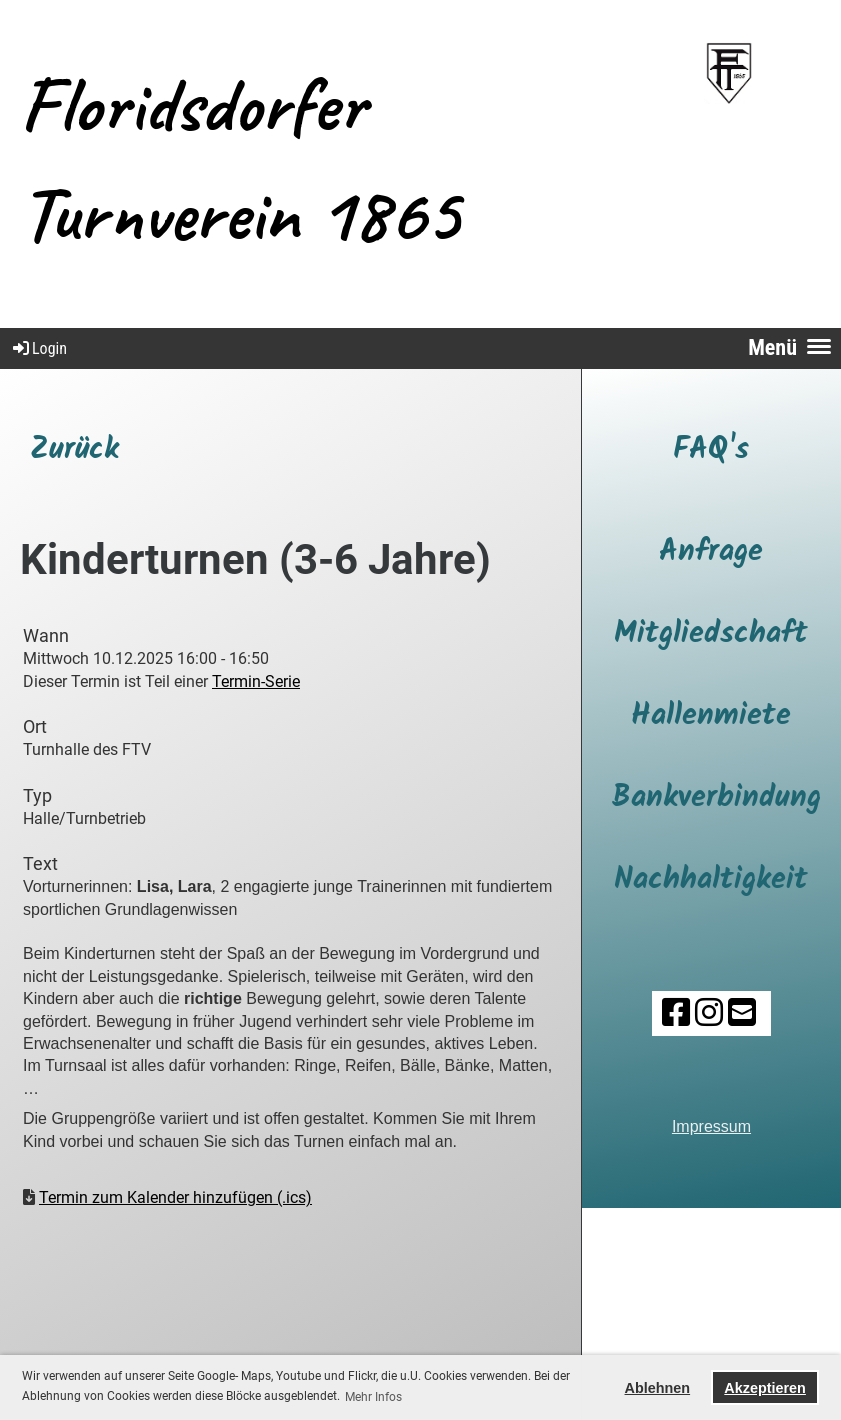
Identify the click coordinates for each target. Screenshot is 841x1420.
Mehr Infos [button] (373, 1397)
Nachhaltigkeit (711, 880)
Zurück (74, 450)
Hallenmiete (711, 716)
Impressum (711, 1126)
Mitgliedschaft (711, 634)
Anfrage (711, 552)
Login (38, 348)
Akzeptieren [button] (765, 1388)
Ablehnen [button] (658, 1388)
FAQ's (711, 450)
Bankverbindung (716, 798)
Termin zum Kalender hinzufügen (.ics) (175, 1197)
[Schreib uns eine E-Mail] (742, 1013)
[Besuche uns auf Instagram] (709, 1013)
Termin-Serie (256, 681)
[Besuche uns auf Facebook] (676, 1013)
